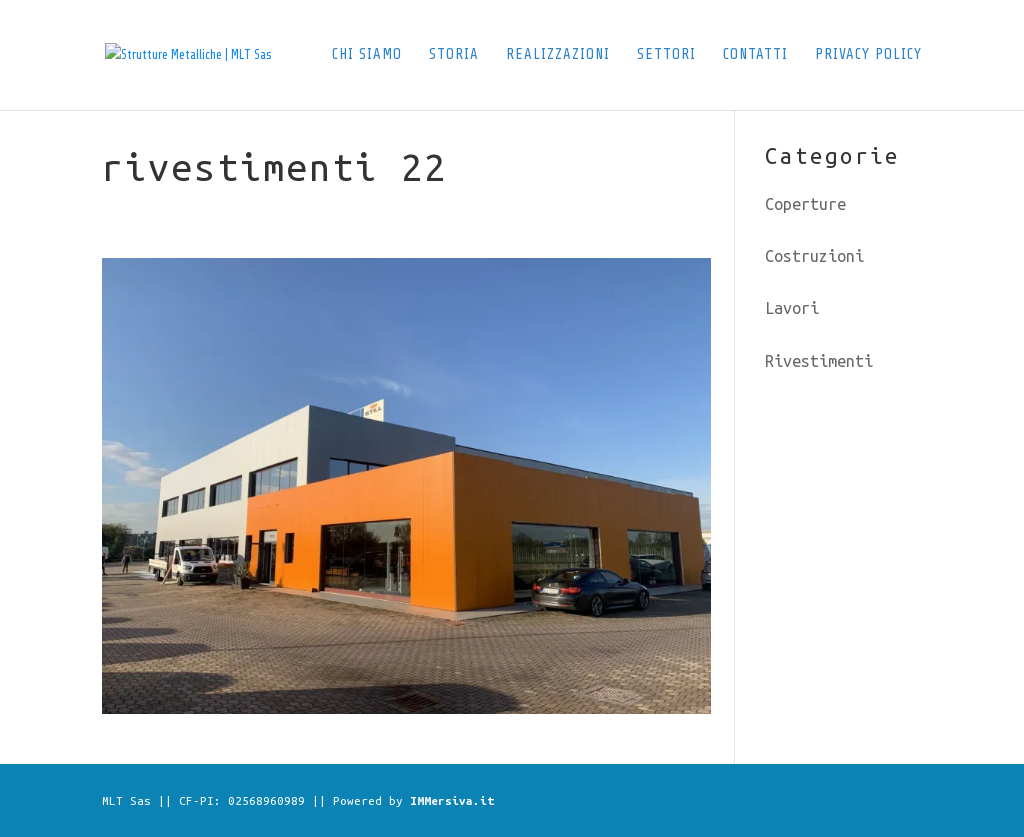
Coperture (805, 204)
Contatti (755, 55)
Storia (454, 55)
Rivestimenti (819, 361)
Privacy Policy (868, 55)
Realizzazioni (558, 55)
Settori (666, 55)
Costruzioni (814, 256)
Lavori (792, 308)
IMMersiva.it (452, 800)
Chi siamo (367, 55)
